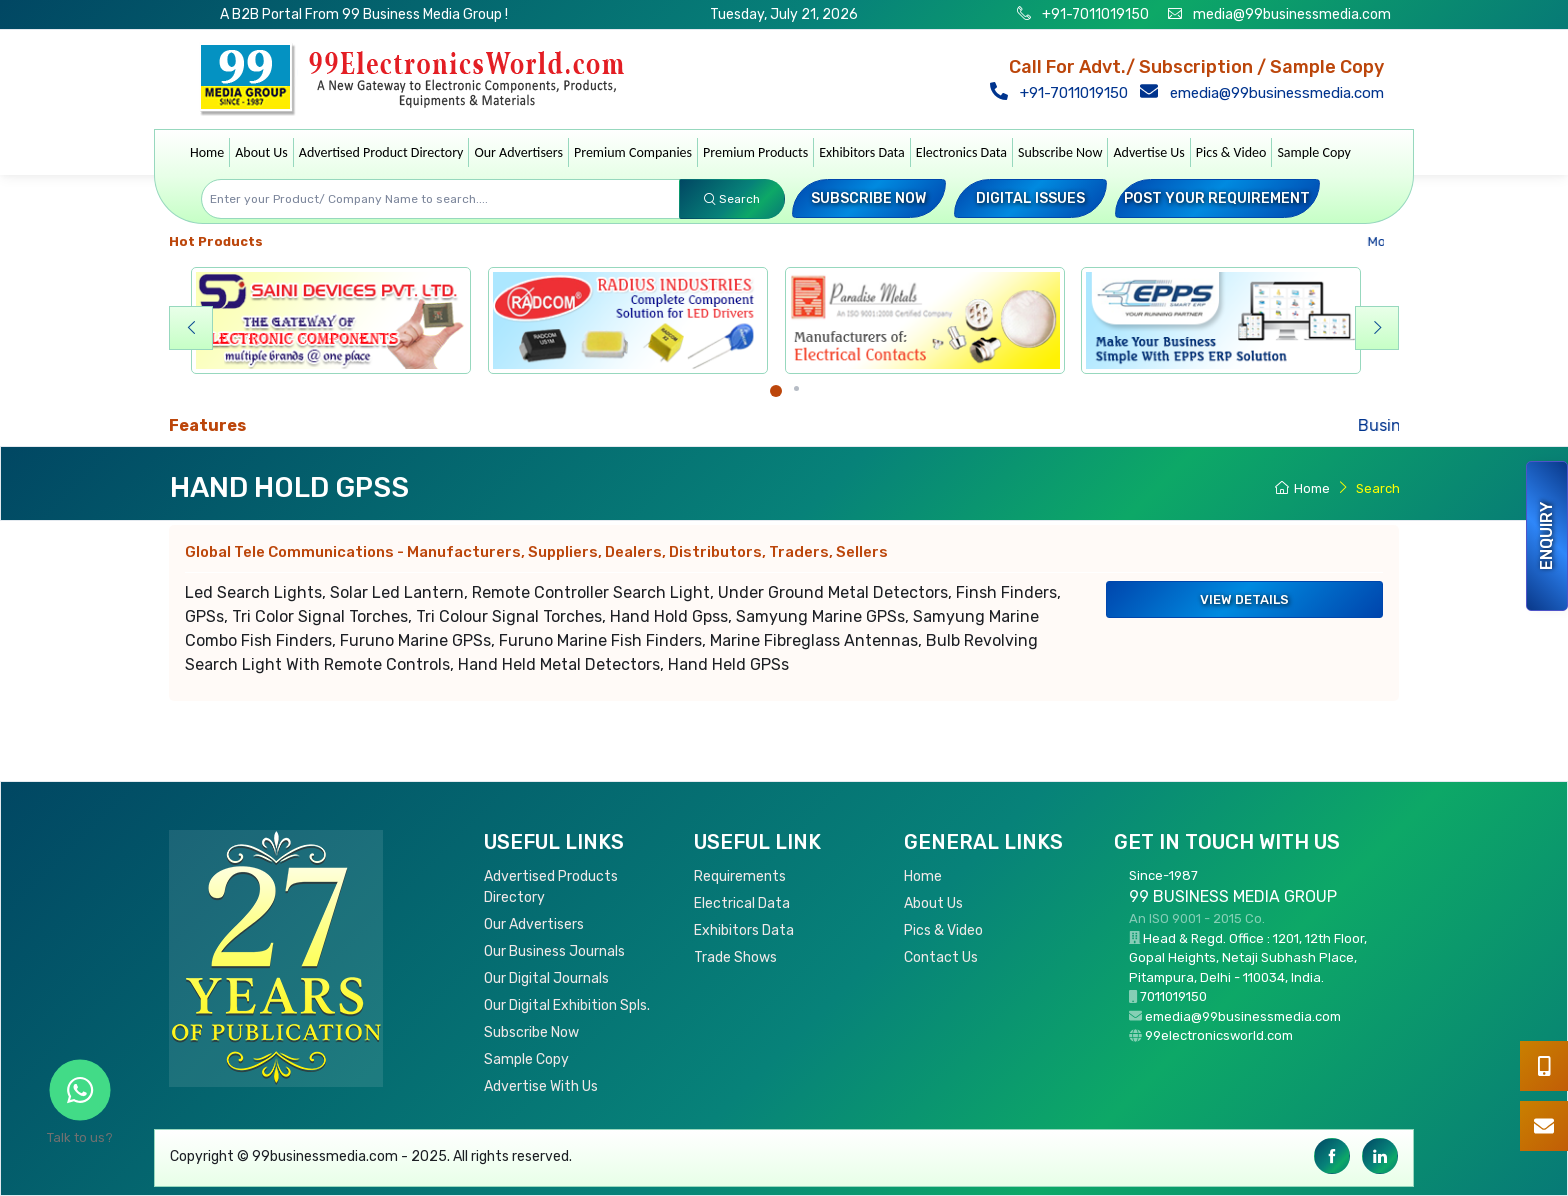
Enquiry (1546, 536)
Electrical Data (742, 903)
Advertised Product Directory (381, 152)
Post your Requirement (1217, 198)
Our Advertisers (518, 152)
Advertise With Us (541, 1086)
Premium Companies (633, 152)
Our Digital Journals (546, 978)
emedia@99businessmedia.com (1266, 93)
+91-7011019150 (1094, 14)
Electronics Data (961, 152)
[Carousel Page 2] (796, 388)
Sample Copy (1314, 152)
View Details (1244, 599)
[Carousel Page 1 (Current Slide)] (776, 391)
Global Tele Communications (536, 552)
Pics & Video (1231, 152)
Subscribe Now (1060, 152)
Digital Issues (1030, 198)
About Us (261, 152)
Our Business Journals (554, 951)
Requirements (740, 876)
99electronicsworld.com (1219, 1035)
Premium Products (755, 152)
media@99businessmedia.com (1292, 14)
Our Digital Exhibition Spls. (567, 1005)
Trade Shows (735, 957)
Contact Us (941, 957)
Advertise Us (1148, 152)
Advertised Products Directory (551, 887)
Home (207, 152)
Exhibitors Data (862, 152)
